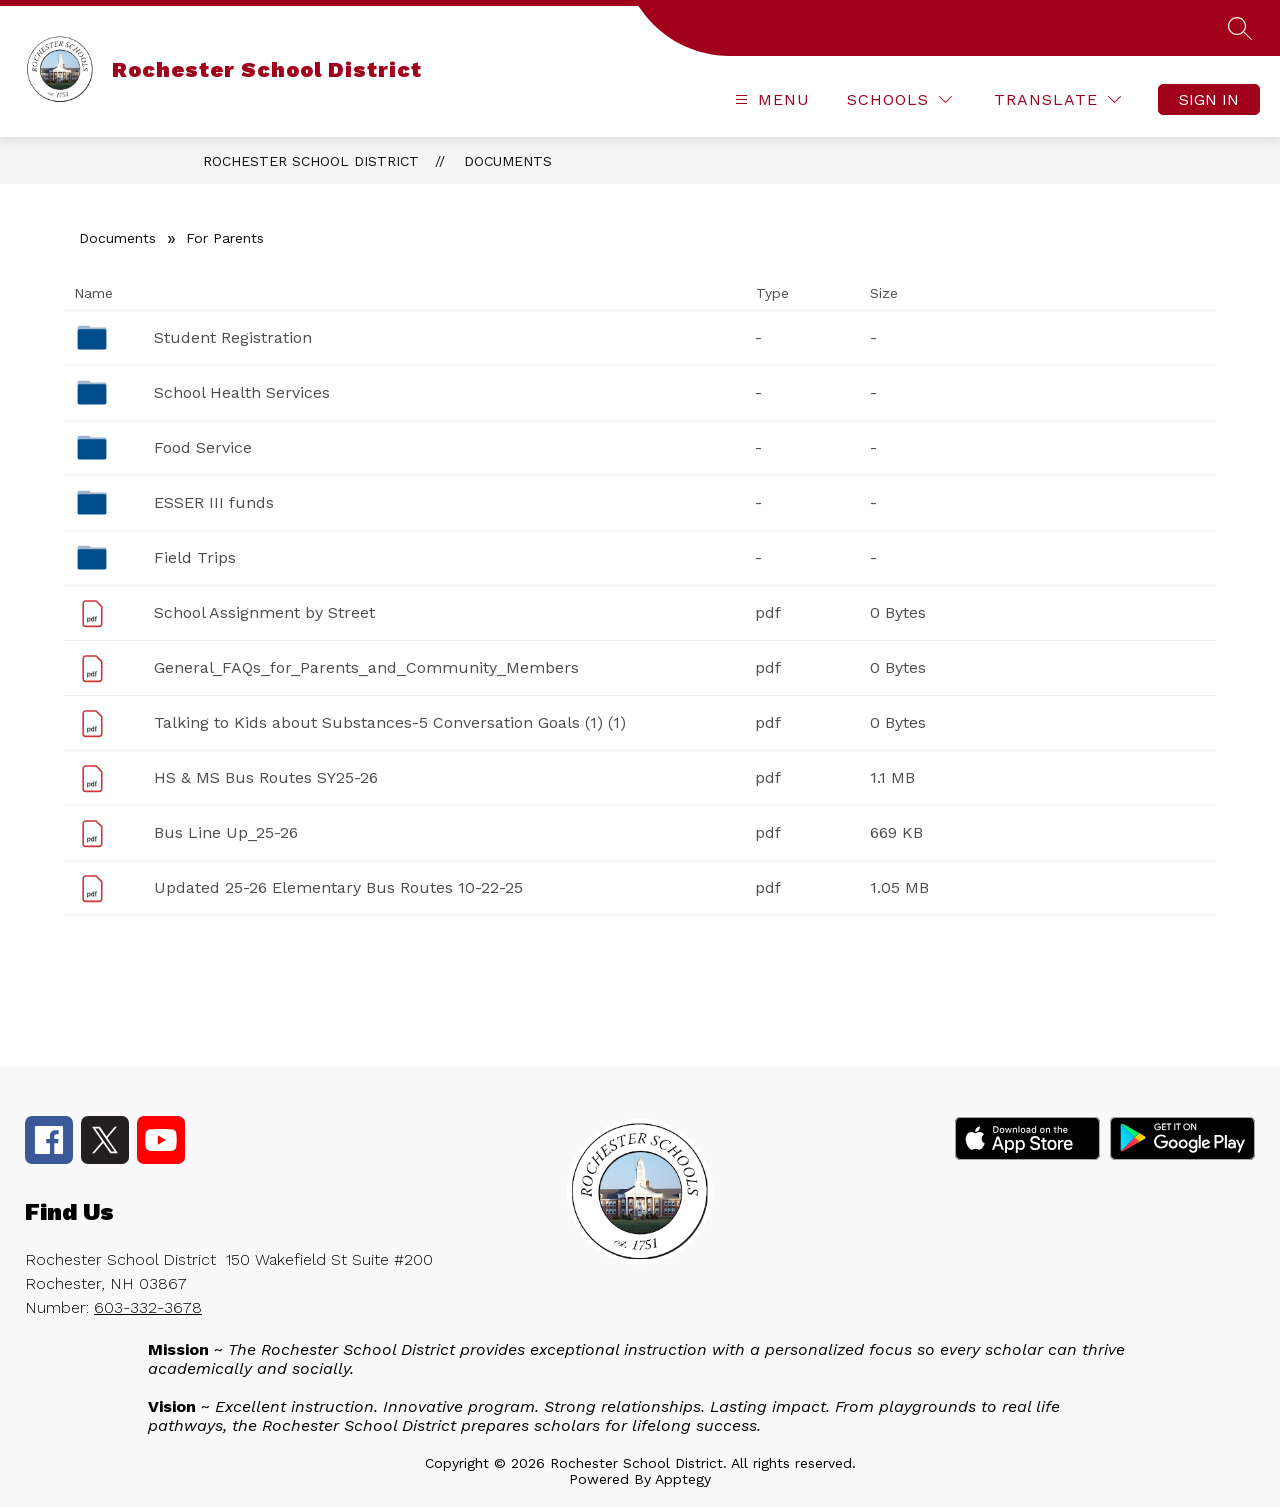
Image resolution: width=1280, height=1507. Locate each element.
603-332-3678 (148, 1307)
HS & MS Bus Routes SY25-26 (266, 777)
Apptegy (683, 1479)
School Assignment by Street (264, 612)
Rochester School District (311, 161)
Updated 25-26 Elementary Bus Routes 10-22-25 (338, 887)
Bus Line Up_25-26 (226, 832)
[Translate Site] (1057, 99)
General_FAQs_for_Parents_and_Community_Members (366, 667)
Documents (508, 161)
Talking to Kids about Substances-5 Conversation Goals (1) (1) (390, 722)
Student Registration (233, 337)
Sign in (1209, 99)
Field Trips (195, 557)
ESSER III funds (214, 502)
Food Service (203, 447)
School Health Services (242, 392)
